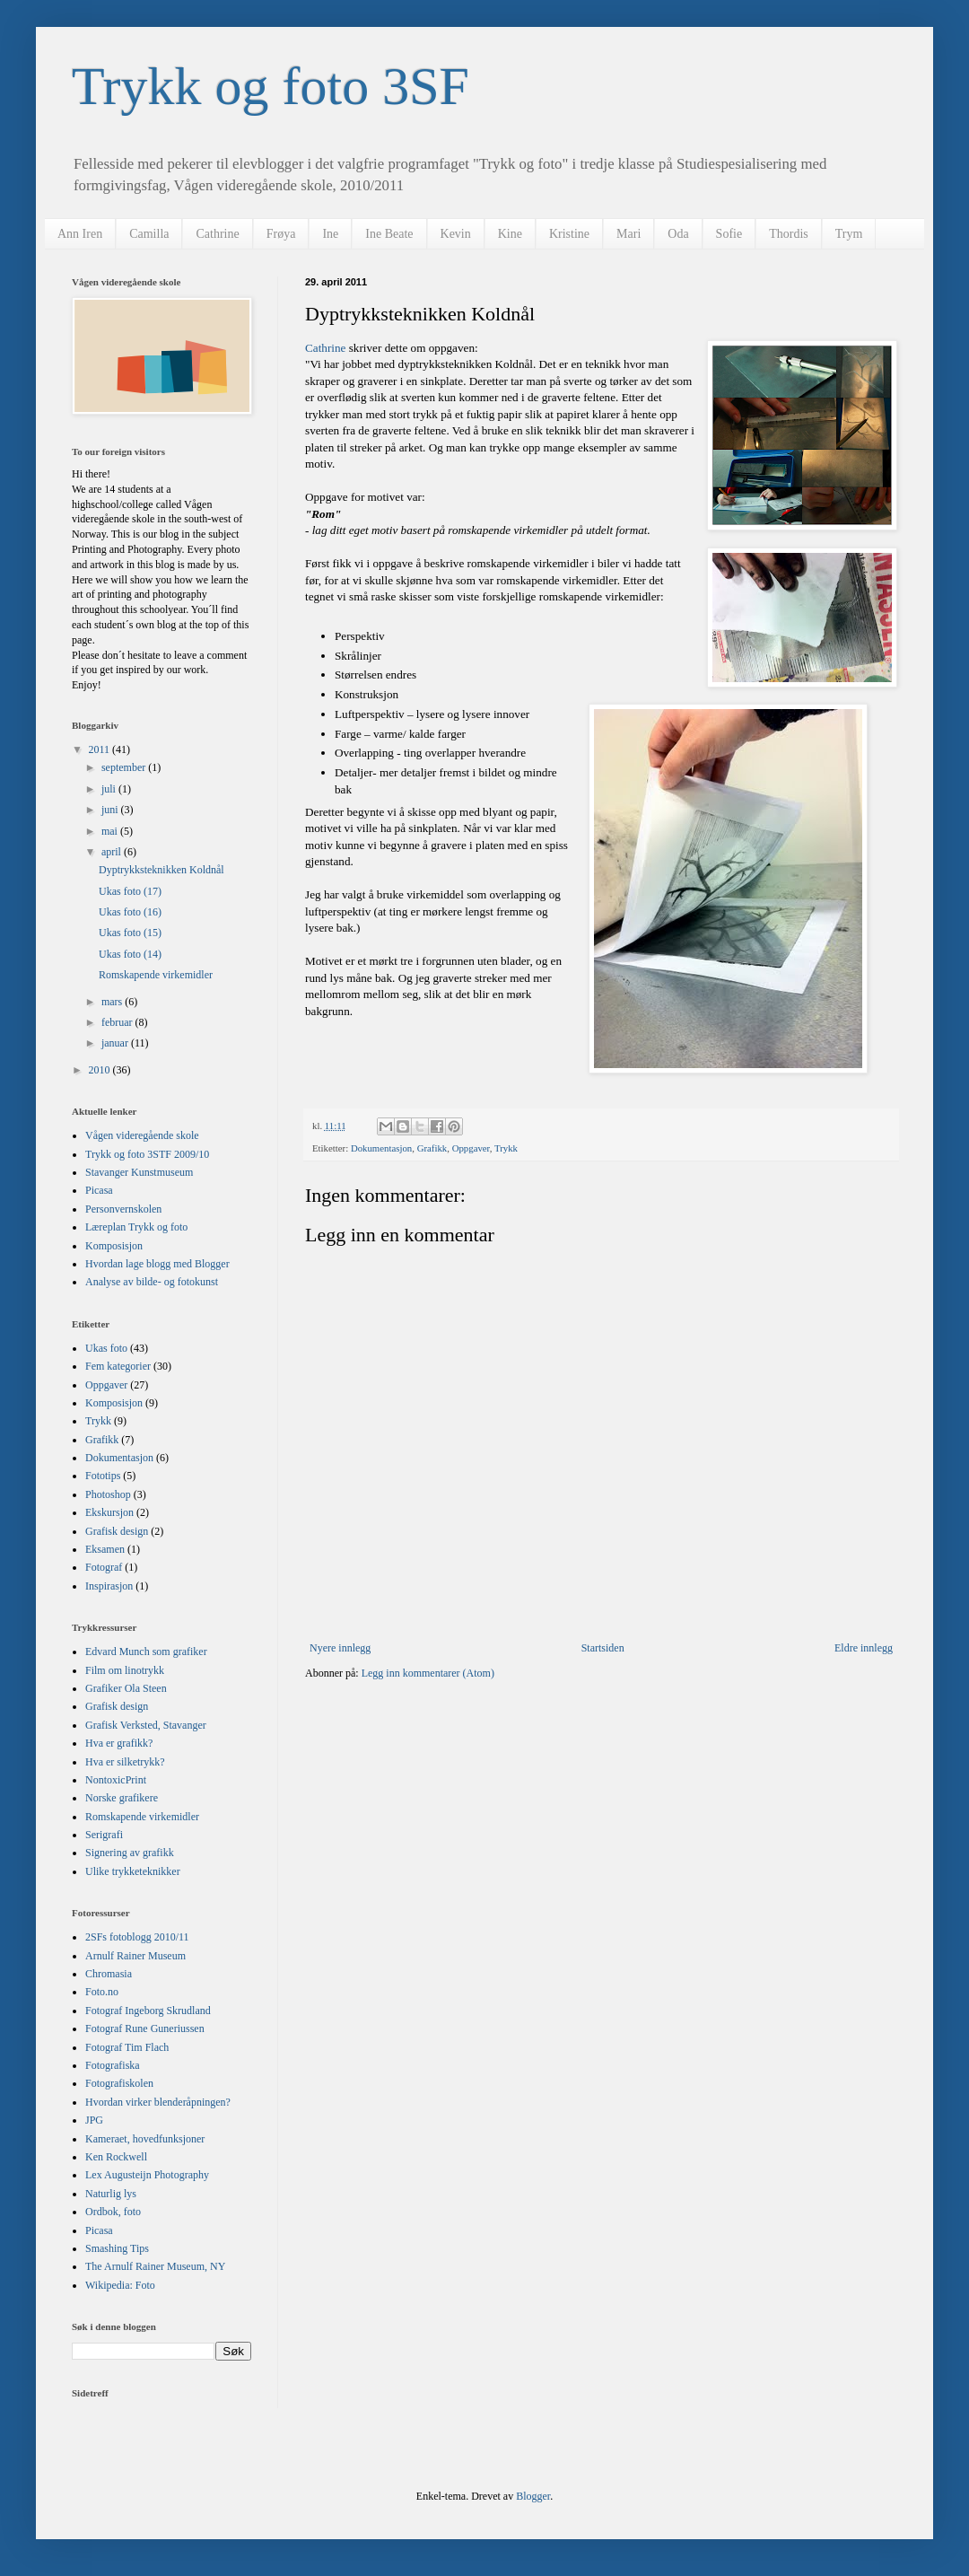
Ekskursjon (109, 1512)
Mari (628, 234)
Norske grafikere (121, 1798)
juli (109, 789)
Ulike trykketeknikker (132, 1871)
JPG (94, 2120)
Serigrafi (104, 1834)
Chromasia (108, 1973)
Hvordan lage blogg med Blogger (157, 1263)
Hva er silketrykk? (125, 1762)
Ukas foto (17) (130, 891)
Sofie (729, 234)
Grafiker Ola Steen (126, 1688)
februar (118, 1022)
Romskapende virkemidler (156, 974)
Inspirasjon (109, 1586)
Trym (849, 234)
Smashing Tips (117, 2248)
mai (110, 831)
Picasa (99, 1190)
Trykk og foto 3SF (270, 86)
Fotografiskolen (119, 2083)
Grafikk (432, 1148)
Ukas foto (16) (130, 912)
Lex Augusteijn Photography (147, 2175)
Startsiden (602, 1648)
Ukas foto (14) (130, 954)
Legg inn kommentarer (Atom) (428, 1673)
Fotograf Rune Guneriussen (145, 2028)
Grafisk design (116, 1531)
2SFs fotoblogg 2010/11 (137, 1937)
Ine (330, 234)
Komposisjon (114, 1246)
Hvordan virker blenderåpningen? (158, 2102)
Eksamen (105, 1549)
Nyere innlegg (340, 1648)
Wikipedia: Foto (120, 2285)
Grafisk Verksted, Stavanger (145, 1725)
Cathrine (217, 234)
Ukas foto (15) (130, 932)
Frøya (281, 234)
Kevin (456, 234)
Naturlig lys (110, 2193)
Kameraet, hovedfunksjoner (145, 2139)
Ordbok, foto (113, 2211)
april (112, 852)
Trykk (506, 1148)
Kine (510, 234)
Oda (678, 234)
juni (111, 809)
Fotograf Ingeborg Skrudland (148, 2010)
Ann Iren (79, 234)
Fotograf (103, 1567)
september (124, 767)
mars (113, 1001)
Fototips (102, 1475)
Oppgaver (471, 1148)
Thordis (788, 234)
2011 (101, 749)
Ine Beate (389, 234)
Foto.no (101, 1991)
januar (116, 1043)
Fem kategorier (118, 1366)
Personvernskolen (123, 1209)
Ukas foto (106, 1348)
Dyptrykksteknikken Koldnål (161, 869)
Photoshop (108, 1494)
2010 (101, 1070)
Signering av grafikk (129, 1852)
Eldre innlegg (863, 1648)
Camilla (149, 234)
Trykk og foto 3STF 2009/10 (147, 1154)
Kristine (569, 234)
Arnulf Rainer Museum (135, 1956)
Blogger (533, 2496)
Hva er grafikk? (119, 1743)
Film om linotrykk (124, 1670)
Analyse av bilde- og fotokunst (151, 1281)
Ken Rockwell (116, 2157)
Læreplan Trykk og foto (136, 1227)
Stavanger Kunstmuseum (139, 1172)
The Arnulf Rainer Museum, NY (155, 2266)
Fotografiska (112, 2065)
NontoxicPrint (115, 1780)
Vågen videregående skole (142, 1135)
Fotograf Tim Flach (127, 2047)
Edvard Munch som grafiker (146, 1651)
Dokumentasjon (381, 1148)
